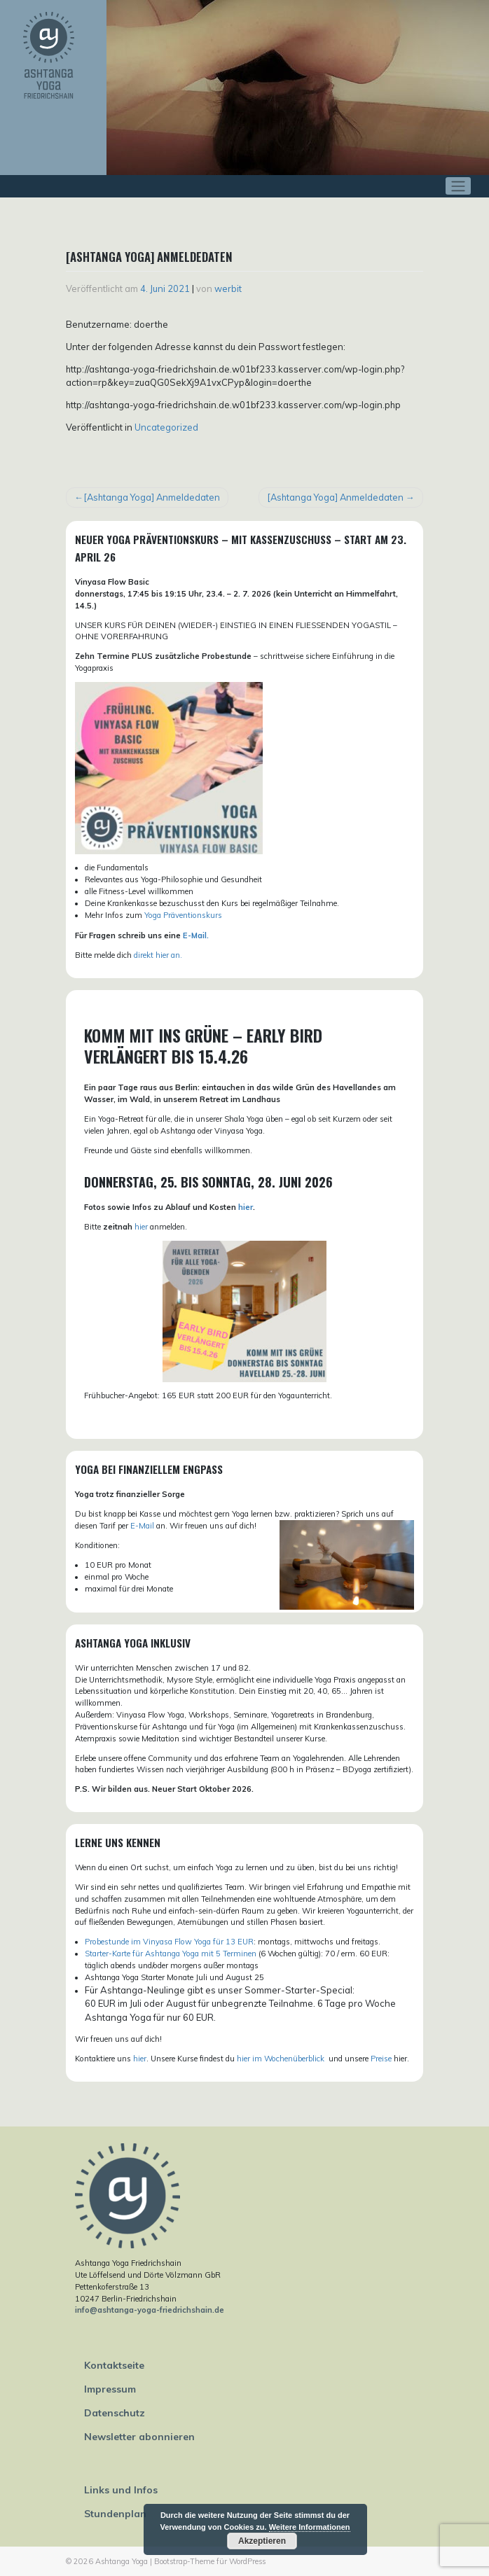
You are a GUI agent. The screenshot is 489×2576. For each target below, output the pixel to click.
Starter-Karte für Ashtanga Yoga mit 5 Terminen (170, 1953)
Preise (381, 2058)
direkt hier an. (158, 955)
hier (245, 1207)
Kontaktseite (114, 2365)
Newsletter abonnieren (139, 2436)
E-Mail (142, 1526)
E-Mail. (196, 935)
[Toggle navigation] (458, 186)
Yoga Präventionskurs (183, 915)
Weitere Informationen (309, 2527)
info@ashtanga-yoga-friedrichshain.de (149, 2310)
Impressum (110, 2389)
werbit (228, 288)
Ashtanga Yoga (121, 2561)
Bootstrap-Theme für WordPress (210, 2561)
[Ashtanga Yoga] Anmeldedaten (151, 497)
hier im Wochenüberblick (281, 2058)
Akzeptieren (262, 2541)
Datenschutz (114, 2413)
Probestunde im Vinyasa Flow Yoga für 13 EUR (169, 1942)
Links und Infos (121, 2490)
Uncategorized (166, 427)
